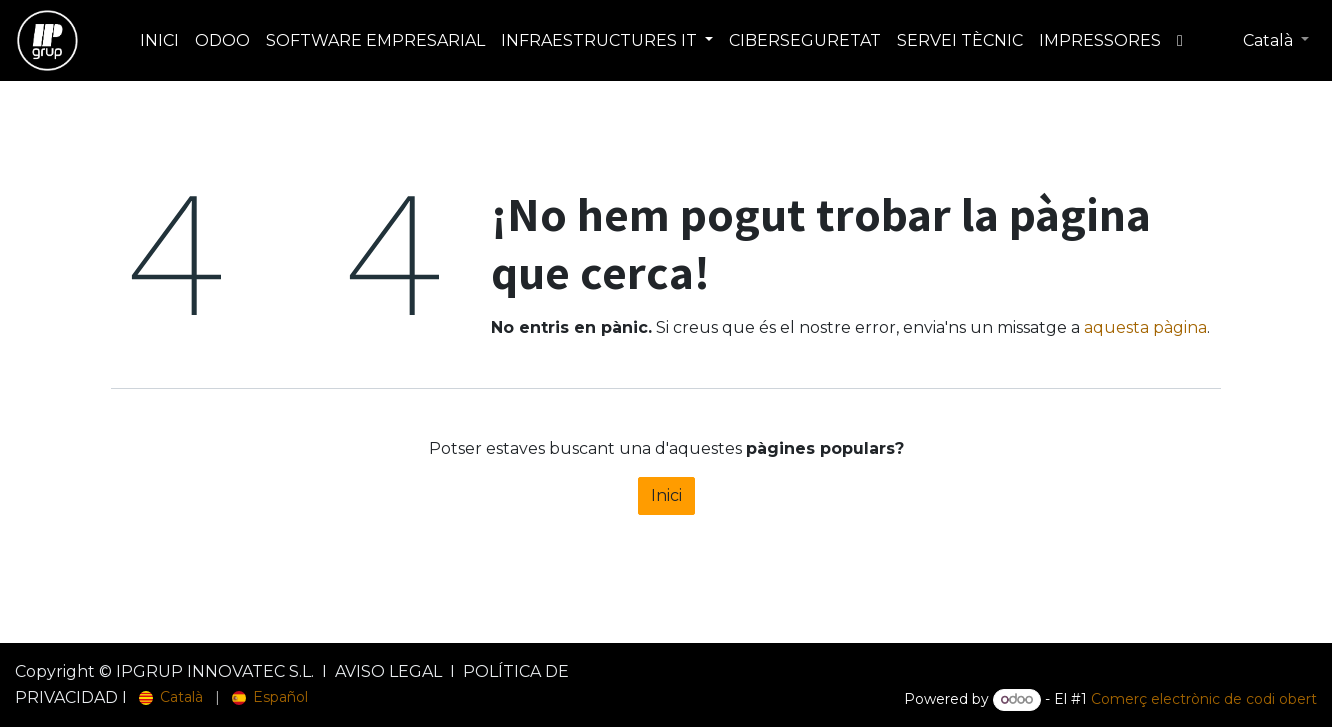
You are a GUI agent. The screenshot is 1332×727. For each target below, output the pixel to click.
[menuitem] (159, 41)
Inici (666, 495)
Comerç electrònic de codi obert (1204, 699)
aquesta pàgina (1145, 327)
